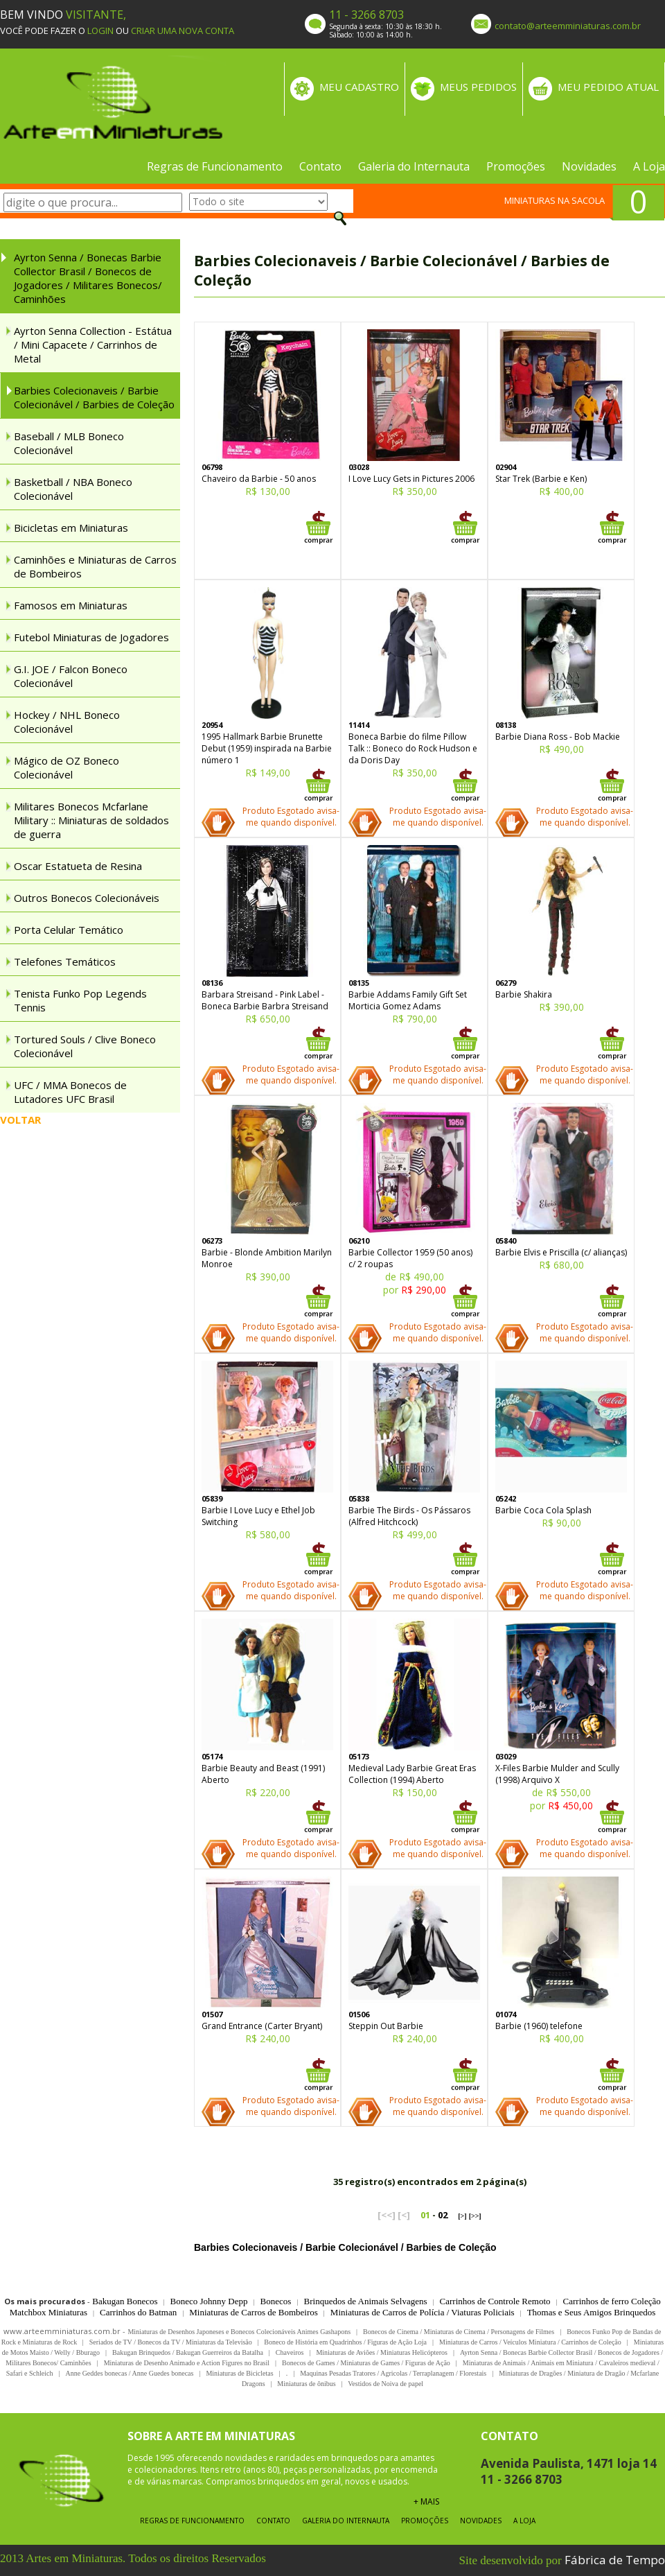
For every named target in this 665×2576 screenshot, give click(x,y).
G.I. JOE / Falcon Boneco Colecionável (70, 676)
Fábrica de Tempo (615, 2560)
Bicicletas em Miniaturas (71, 527)
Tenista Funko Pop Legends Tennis (80, 1000)
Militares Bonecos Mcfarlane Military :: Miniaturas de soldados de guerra (91, 820)
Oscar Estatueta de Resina (78, 866)
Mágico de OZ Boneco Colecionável (66, 767)
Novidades (589, 166)
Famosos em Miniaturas (70, 605)
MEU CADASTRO (359, 87)
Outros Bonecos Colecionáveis (86, 898)
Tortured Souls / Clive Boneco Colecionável (85, 1046)
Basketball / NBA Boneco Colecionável (73, 489)
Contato (320, 166)
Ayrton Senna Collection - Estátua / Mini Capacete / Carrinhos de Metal (93, 344)
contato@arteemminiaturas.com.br (568, 25)
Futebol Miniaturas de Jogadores (91, 637)
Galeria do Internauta (414, 166)
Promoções (515, 166)
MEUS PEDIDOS (478, 87)
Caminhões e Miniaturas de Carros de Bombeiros (95, 566)
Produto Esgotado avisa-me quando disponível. (290, 816)
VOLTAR (20, 1119)
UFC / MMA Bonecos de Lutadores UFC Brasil (70, 1092)
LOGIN (100, 30)
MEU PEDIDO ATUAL (608, 87)
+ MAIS (426, 2501)
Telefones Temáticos (65, 961)
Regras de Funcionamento (215, 166)
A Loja (649, 166)
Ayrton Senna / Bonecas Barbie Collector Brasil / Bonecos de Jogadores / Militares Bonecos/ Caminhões (88, 278)
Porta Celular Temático (68, 930)
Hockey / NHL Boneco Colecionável (67, 722)
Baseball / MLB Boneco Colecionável (69, 443)
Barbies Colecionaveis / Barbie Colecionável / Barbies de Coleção (94, 397)
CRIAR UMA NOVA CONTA (182, 30)
